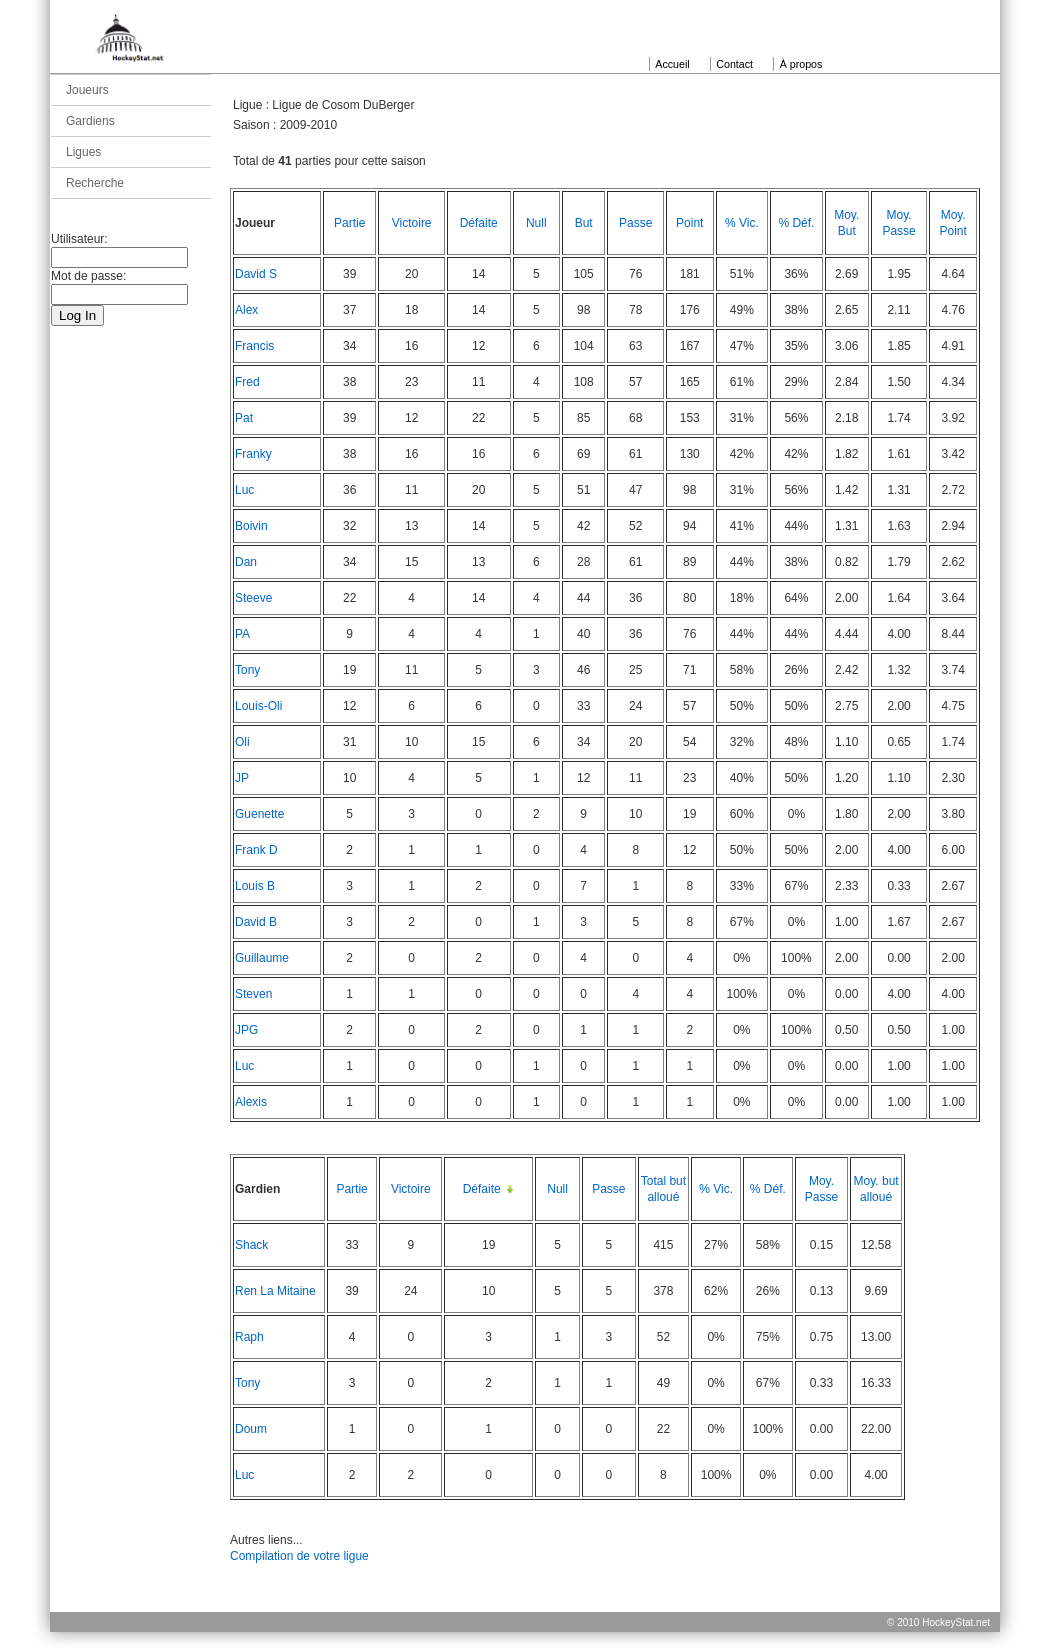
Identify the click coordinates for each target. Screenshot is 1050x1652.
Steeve (253, 598)
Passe (635, 223)
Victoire (412, 223)
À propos (801, 64)
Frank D (256, 850)
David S (256, 274)
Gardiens (90, 121)
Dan (246, 562)
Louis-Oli (258, 706)
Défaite (479, 223)
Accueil (672, 64)
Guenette (259, 814)
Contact (734, 64)
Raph (249, 1337)
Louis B (255, 886)
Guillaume (262, 958)
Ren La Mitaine (275, 1291)
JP (242, 778)
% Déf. (796, 223)
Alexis (251, 1102)
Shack (251, 1245)
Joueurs (87, 90)
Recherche (95, 183)
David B (256, 922)
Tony (247, 670)
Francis (254, 346)
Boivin (251, 526)
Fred (247, 382)
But (583, 223)
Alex (246, 310)
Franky (253, 454)
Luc (244, 490)
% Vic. (742, 223)
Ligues (83, 152)
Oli (242, 742)
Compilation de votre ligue (299, 1556)
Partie (349, 223)
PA (242, 634)
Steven (253, 994)
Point (689, 223)
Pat (244, 418)
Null (536, 223)
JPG (246, 1030)
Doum (251, 1429)
